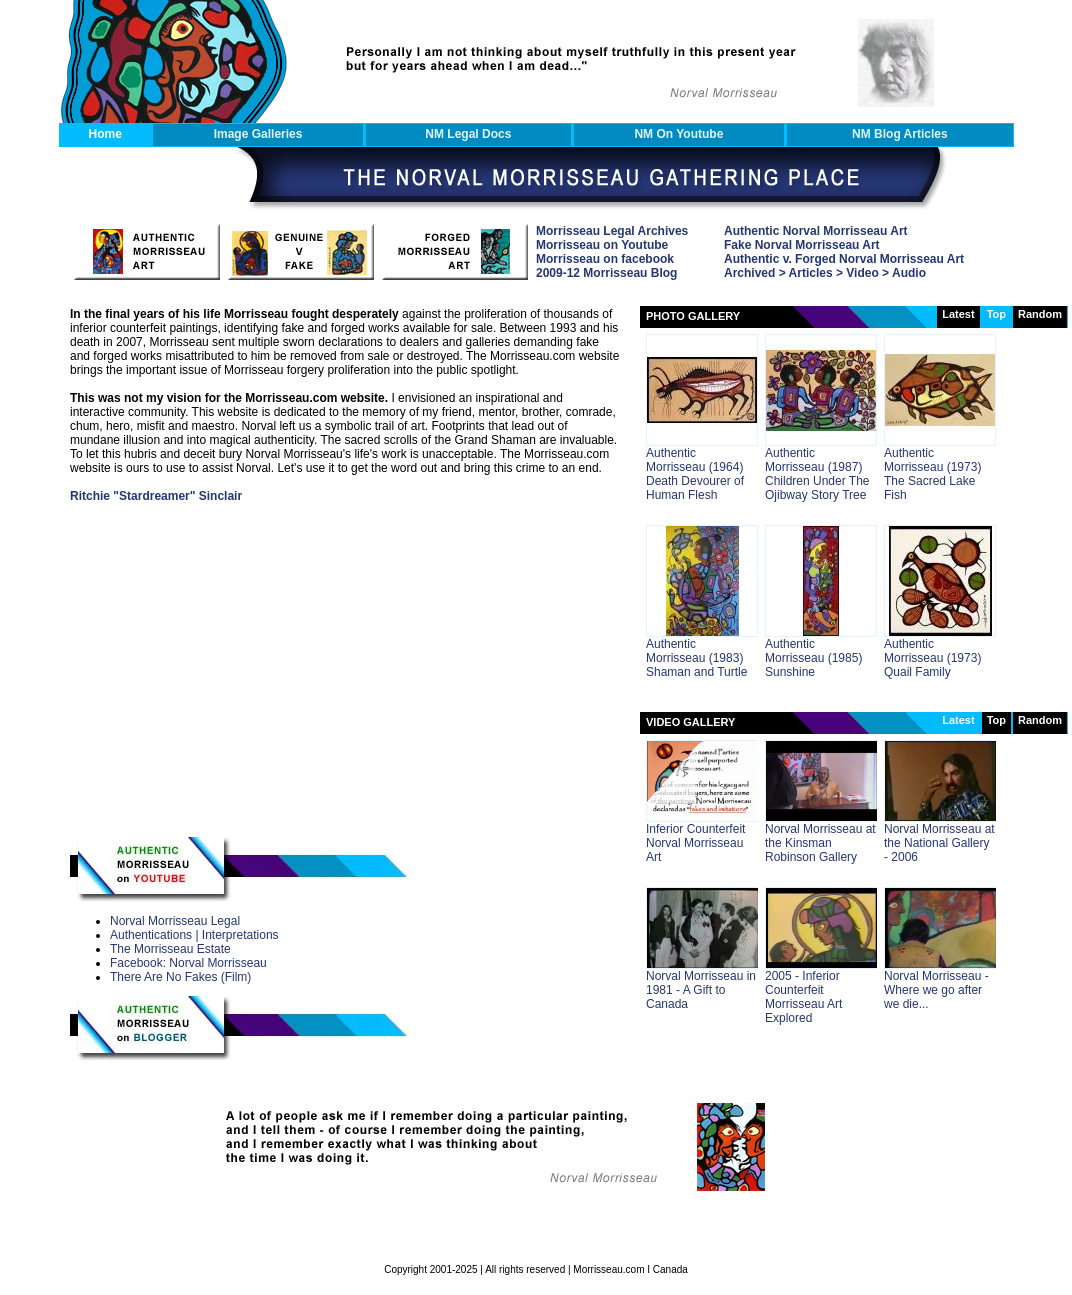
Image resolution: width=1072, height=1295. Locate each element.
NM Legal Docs (468, 134)
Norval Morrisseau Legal (175, 921)
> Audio (902, 273)
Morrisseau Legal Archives (612, 231)
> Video (856, 273)
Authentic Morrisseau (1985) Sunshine (813, 658)
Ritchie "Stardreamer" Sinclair (156, 496)
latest (958, 314)
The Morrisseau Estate (170, 949)
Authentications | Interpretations (194, 935)
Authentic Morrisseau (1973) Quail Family (932, 658)
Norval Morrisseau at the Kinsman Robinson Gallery (820, 843)
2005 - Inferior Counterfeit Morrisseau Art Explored (803, 997)
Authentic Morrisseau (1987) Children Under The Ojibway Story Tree (817, 474)
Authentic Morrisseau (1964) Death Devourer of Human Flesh (695, 474)
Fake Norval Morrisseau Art (802, 245)
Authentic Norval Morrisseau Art (816, 231)
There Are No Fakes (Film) (180, 977)
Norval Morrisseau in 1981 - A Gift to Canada (701, 990)
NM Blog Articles (900, 134)
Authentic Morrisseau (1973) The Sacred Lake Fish (932, 474)
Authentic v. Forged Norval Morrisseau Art (844, 259)
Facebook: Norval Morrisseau (188, 963)
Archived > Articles (778, 273)
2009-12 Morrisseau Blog (606, 273)
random (1040, 314)
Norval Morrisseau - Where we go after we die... (936, 990)
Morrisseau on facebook (605, 259)
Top (996, 720)
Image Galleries (258, 134)
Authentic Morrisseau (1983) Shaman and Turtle (696, 658)
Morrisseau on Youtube (602, 245)
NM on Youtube (678, 134)
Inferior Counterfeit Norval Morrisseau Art (695, 843)
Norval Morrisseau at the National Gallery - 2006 (939, 843)
